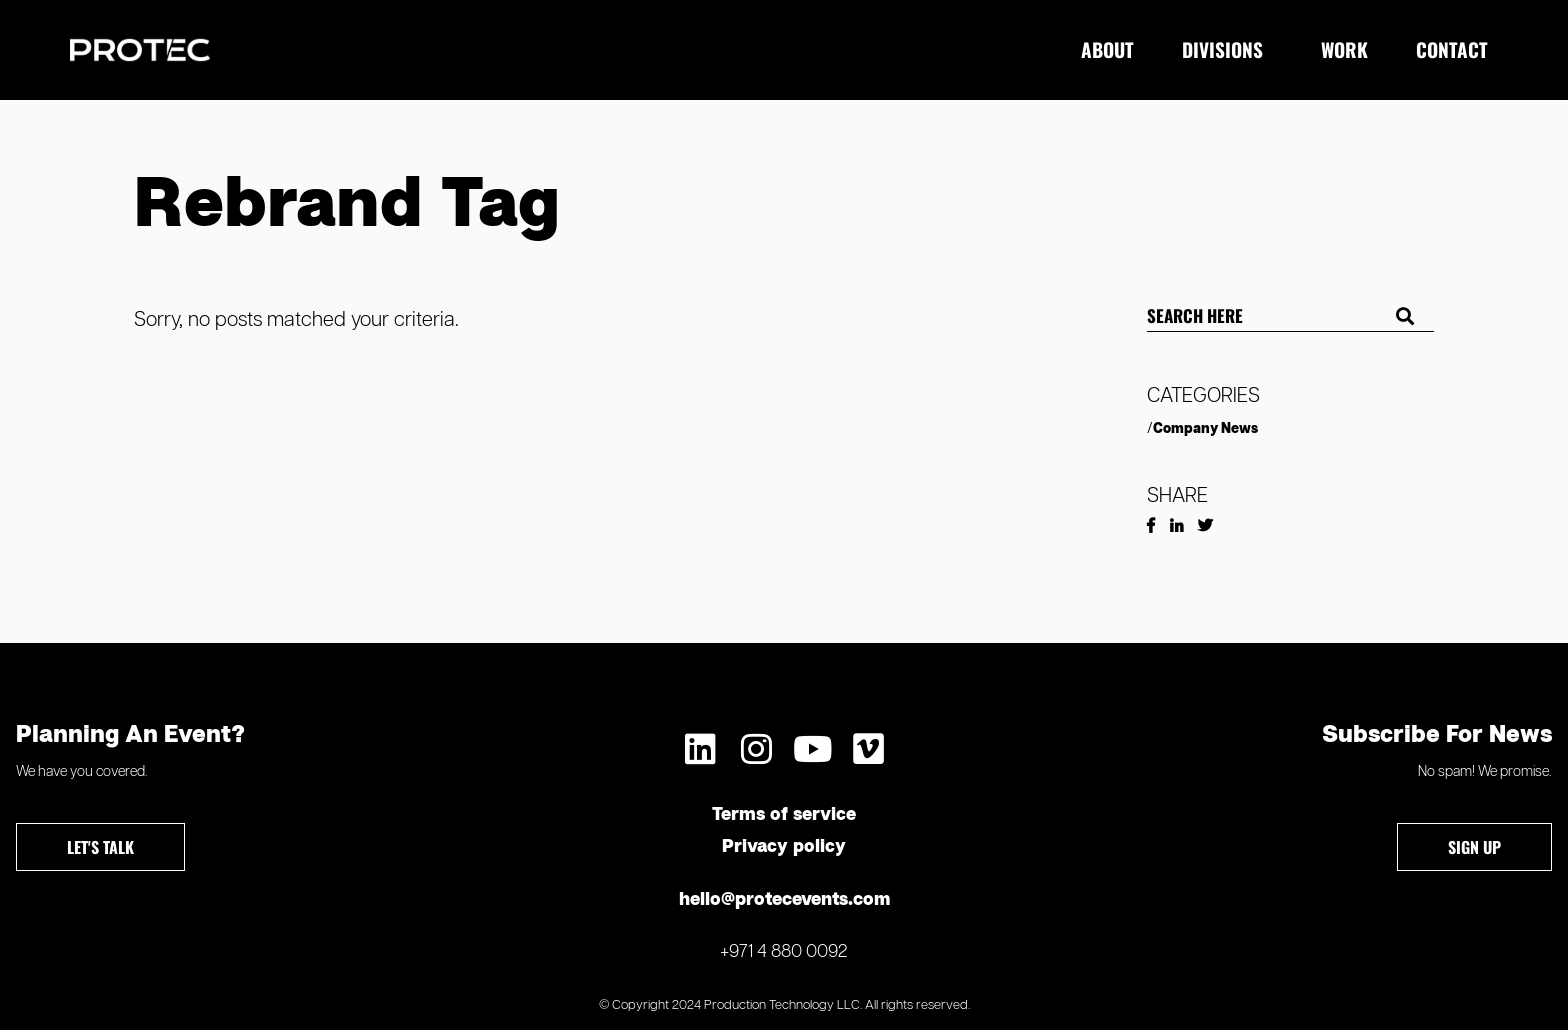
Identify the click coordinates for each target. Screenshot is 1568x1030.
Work (1344, 49)
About (1107, 49)
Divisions (1227, 49)
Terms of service (784, 813)
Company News (1205, 429)
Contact (1457, 49)
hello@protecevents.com (784, 900)
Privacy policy (784, 845)
